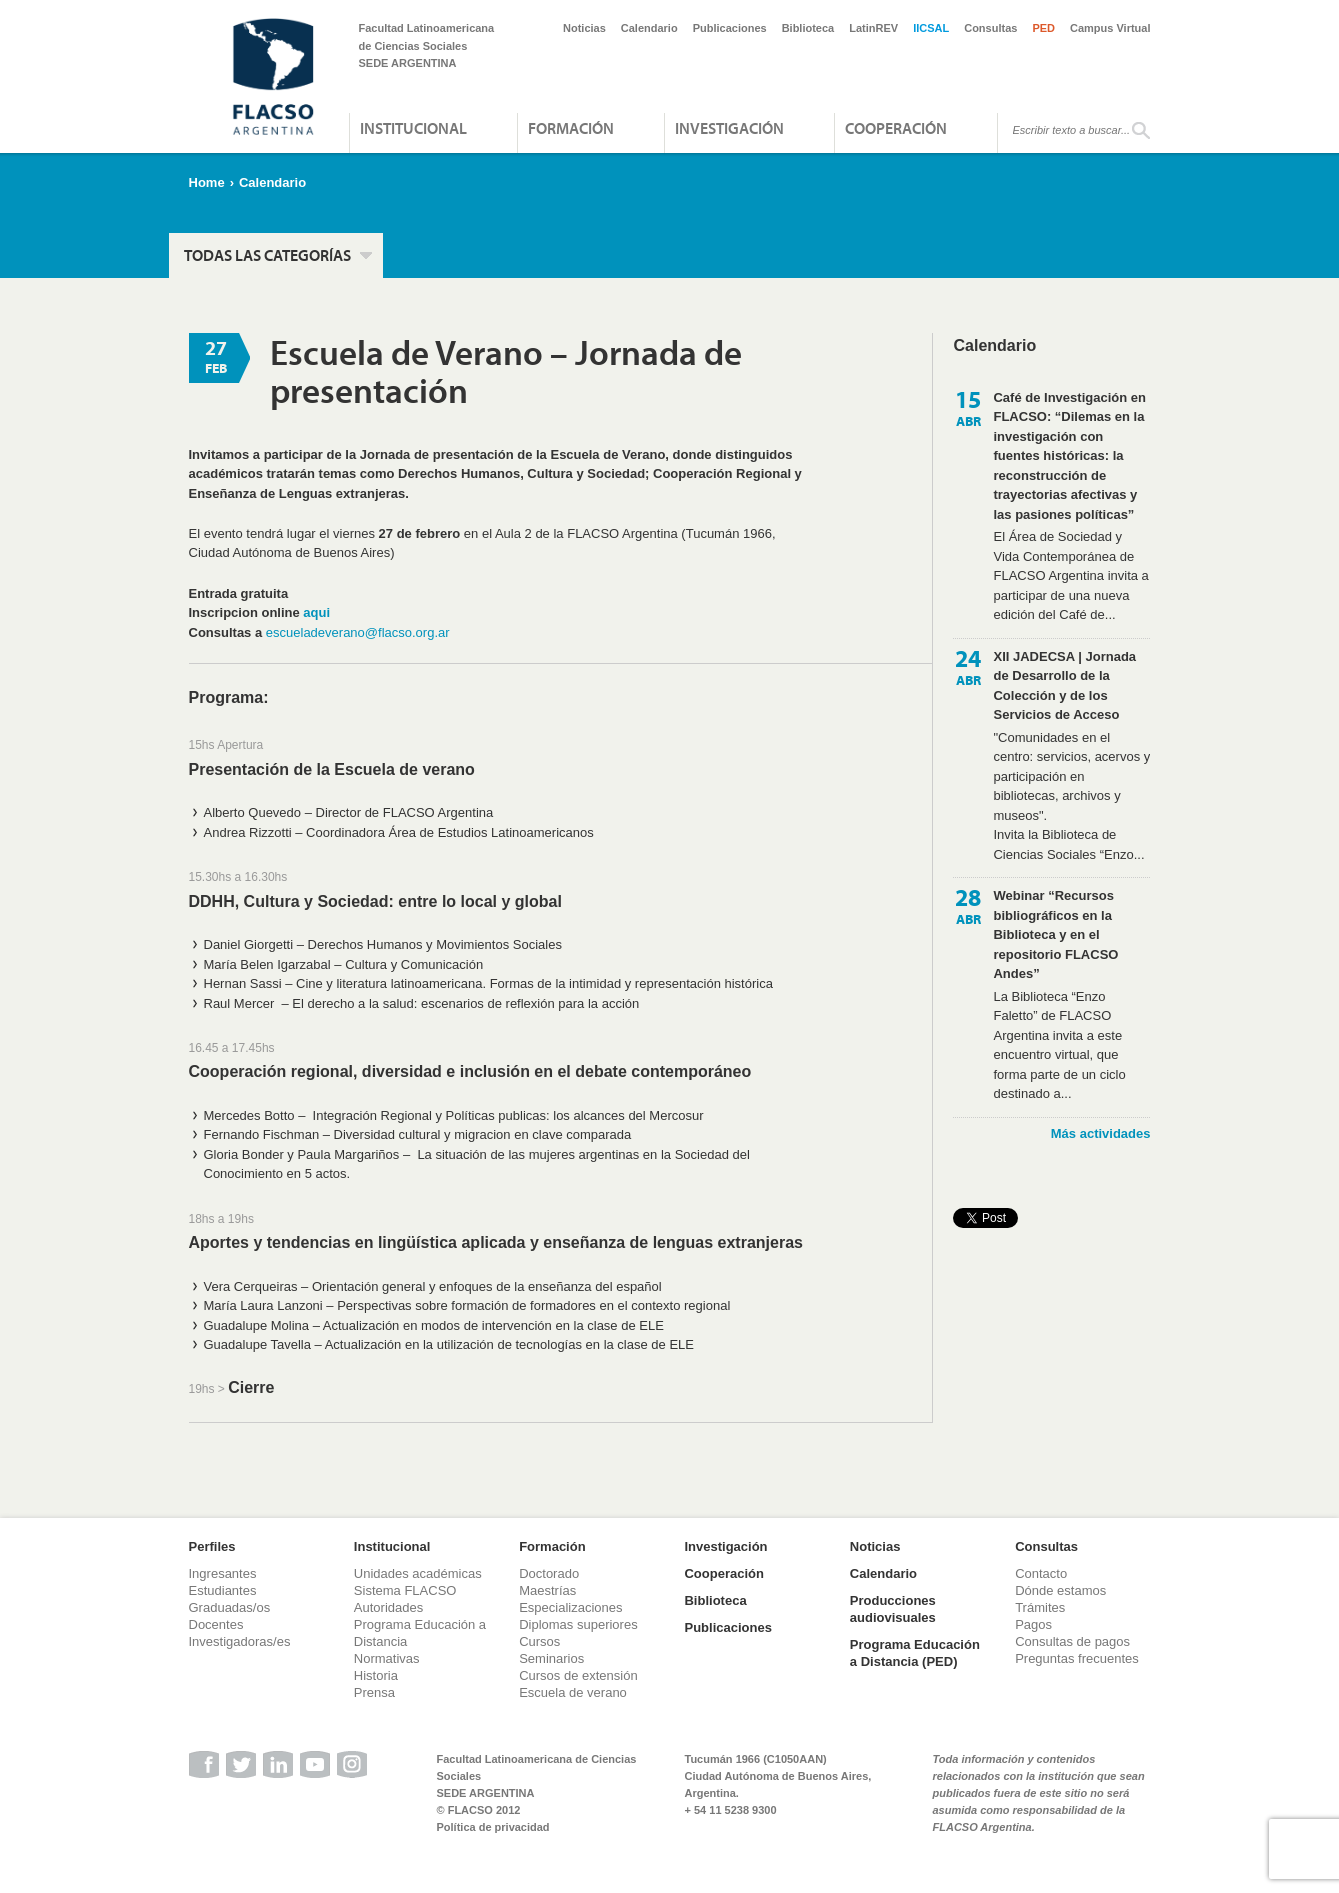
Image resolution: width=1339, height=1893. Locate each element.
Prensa (374, 1692)
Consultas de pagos (1072, 1641)
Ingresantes (223, 1573)
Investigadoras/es (240, 1641)
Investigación (729, 128)
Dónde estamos (1060, 1590)
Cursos (539, 1641)
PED (1043, 28)
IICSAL (931, 28)
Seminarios (551, 1658)
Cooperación (896, 128)
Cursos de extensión (578, 1675)
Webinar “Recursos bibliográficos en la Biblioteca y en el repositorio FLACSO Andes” (1055, 934)
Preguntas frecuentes (1077, 1658)
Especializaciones (570, 1607)
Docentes (216, 1624)
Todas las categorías (267, 255)
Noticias (584, 28)
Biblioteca (808, 28)
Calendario (649, 28)
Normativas (387, 1658)
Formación (571, 128)
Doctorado (549, 1573)
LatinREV (873, 28)
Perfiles (212, 1546)
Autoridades (388, 1607)
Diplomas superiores (578, 1624)
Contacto (1041, 1573)
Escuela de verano (573, 1692)
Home (207, 182)
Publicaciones (730, 28)
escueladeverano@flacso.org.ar (358, 632)
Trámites (1040, 1607)
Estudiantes (223, 1590)
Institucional (413, 128)
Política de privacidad (493, 1827)
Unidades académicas (418, 1573)
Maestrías (547, 1590)
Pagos (1033, 1624)
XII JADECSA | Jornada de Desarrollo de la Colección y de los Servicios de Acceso (1064, 686)
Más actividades (1101, 1133)
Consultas (990, 28)
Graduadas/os (230, 1607)
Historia (376, 1675)
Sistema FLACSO (405, 1590)
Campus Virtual (1110, 28)
